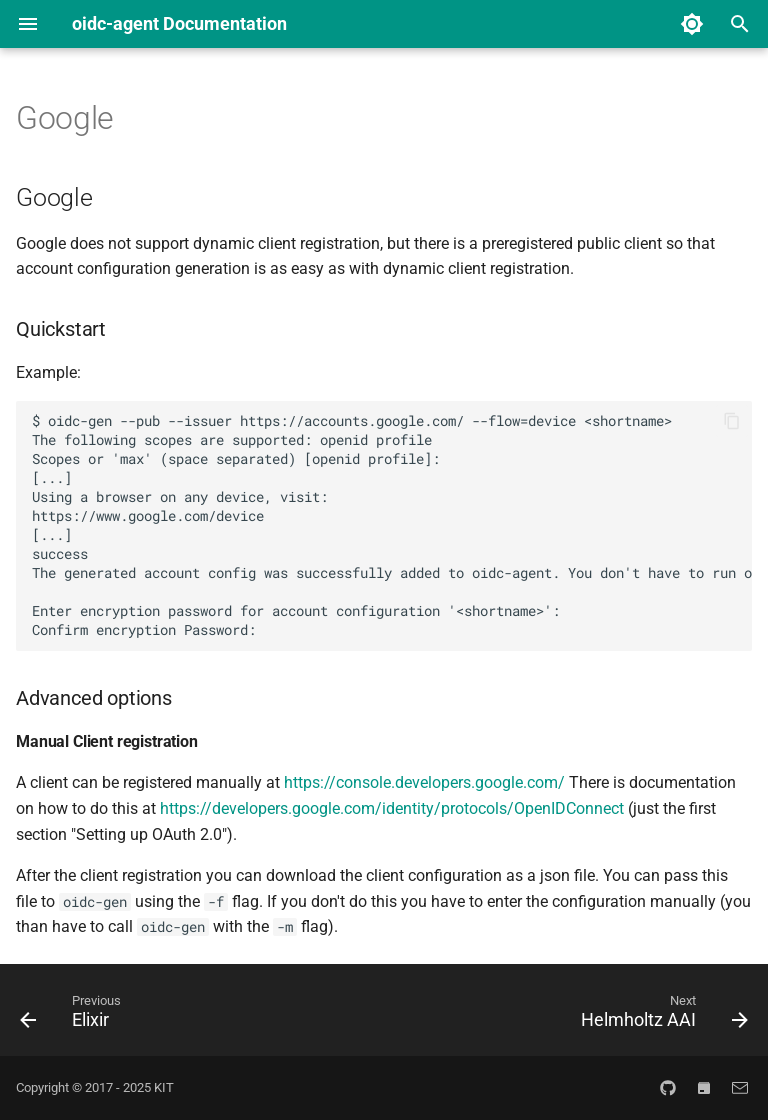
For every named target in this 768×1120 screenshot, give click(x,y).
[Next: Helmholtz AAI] (660, 1016)
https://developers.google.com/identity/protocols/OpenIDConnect (392, 808)
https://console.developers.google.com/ (424, 782)
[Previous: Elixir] (74, 1016)
